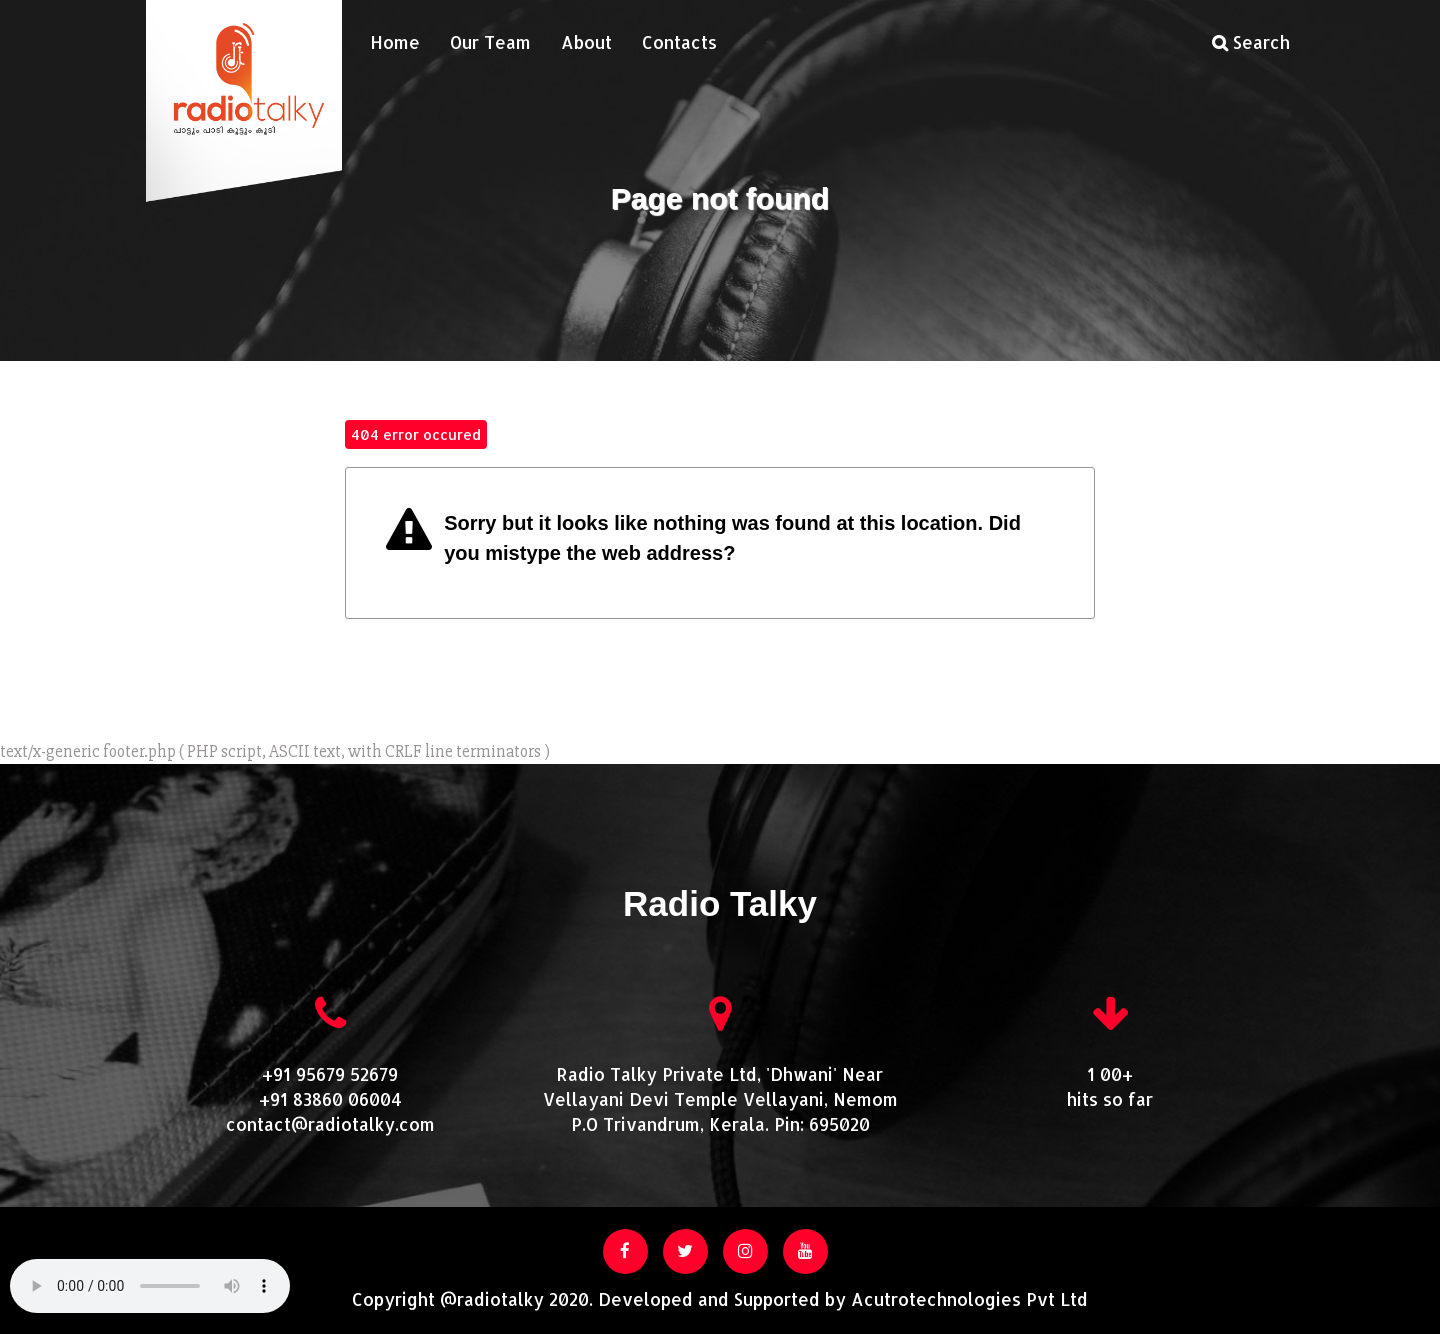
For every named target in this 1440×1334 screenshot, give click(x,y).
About (586, 42)
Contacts (679, 42)
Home (395, 42)
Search (1251, 42)
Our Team (490, 42)
